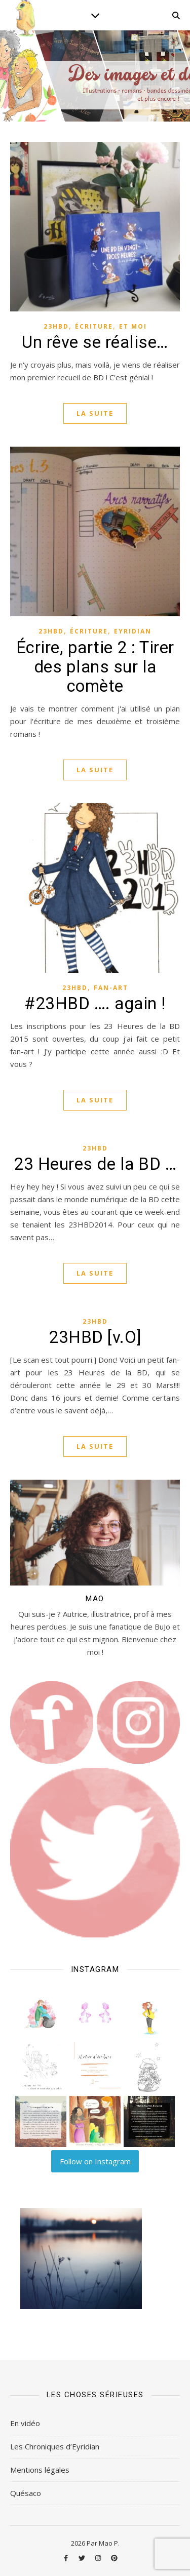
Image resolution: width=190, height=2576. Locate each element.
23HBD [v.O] (95, 1337)
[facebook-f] (66, 2557)
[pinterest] (114, 2557)
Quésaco (25, 2493)
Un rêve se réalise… (95, 342)
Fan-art (111, 987)
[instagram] (98, 2557)
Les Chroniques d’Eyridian (54, 2446)
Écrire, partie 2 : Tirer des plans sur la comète (95, 667)
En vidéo (25, 2423)
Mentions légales (39, 2470)
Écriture (94, 326)
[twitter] (83, 2557)
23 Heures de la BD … (95, 1164)
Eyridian (132, 631)
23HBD (56, 326)
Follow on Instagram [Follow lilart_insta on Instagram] (95, 2161)
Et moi (133, 326)
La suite (95, 413)
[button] (40, 2013)
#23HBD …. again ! (95, 1003)
